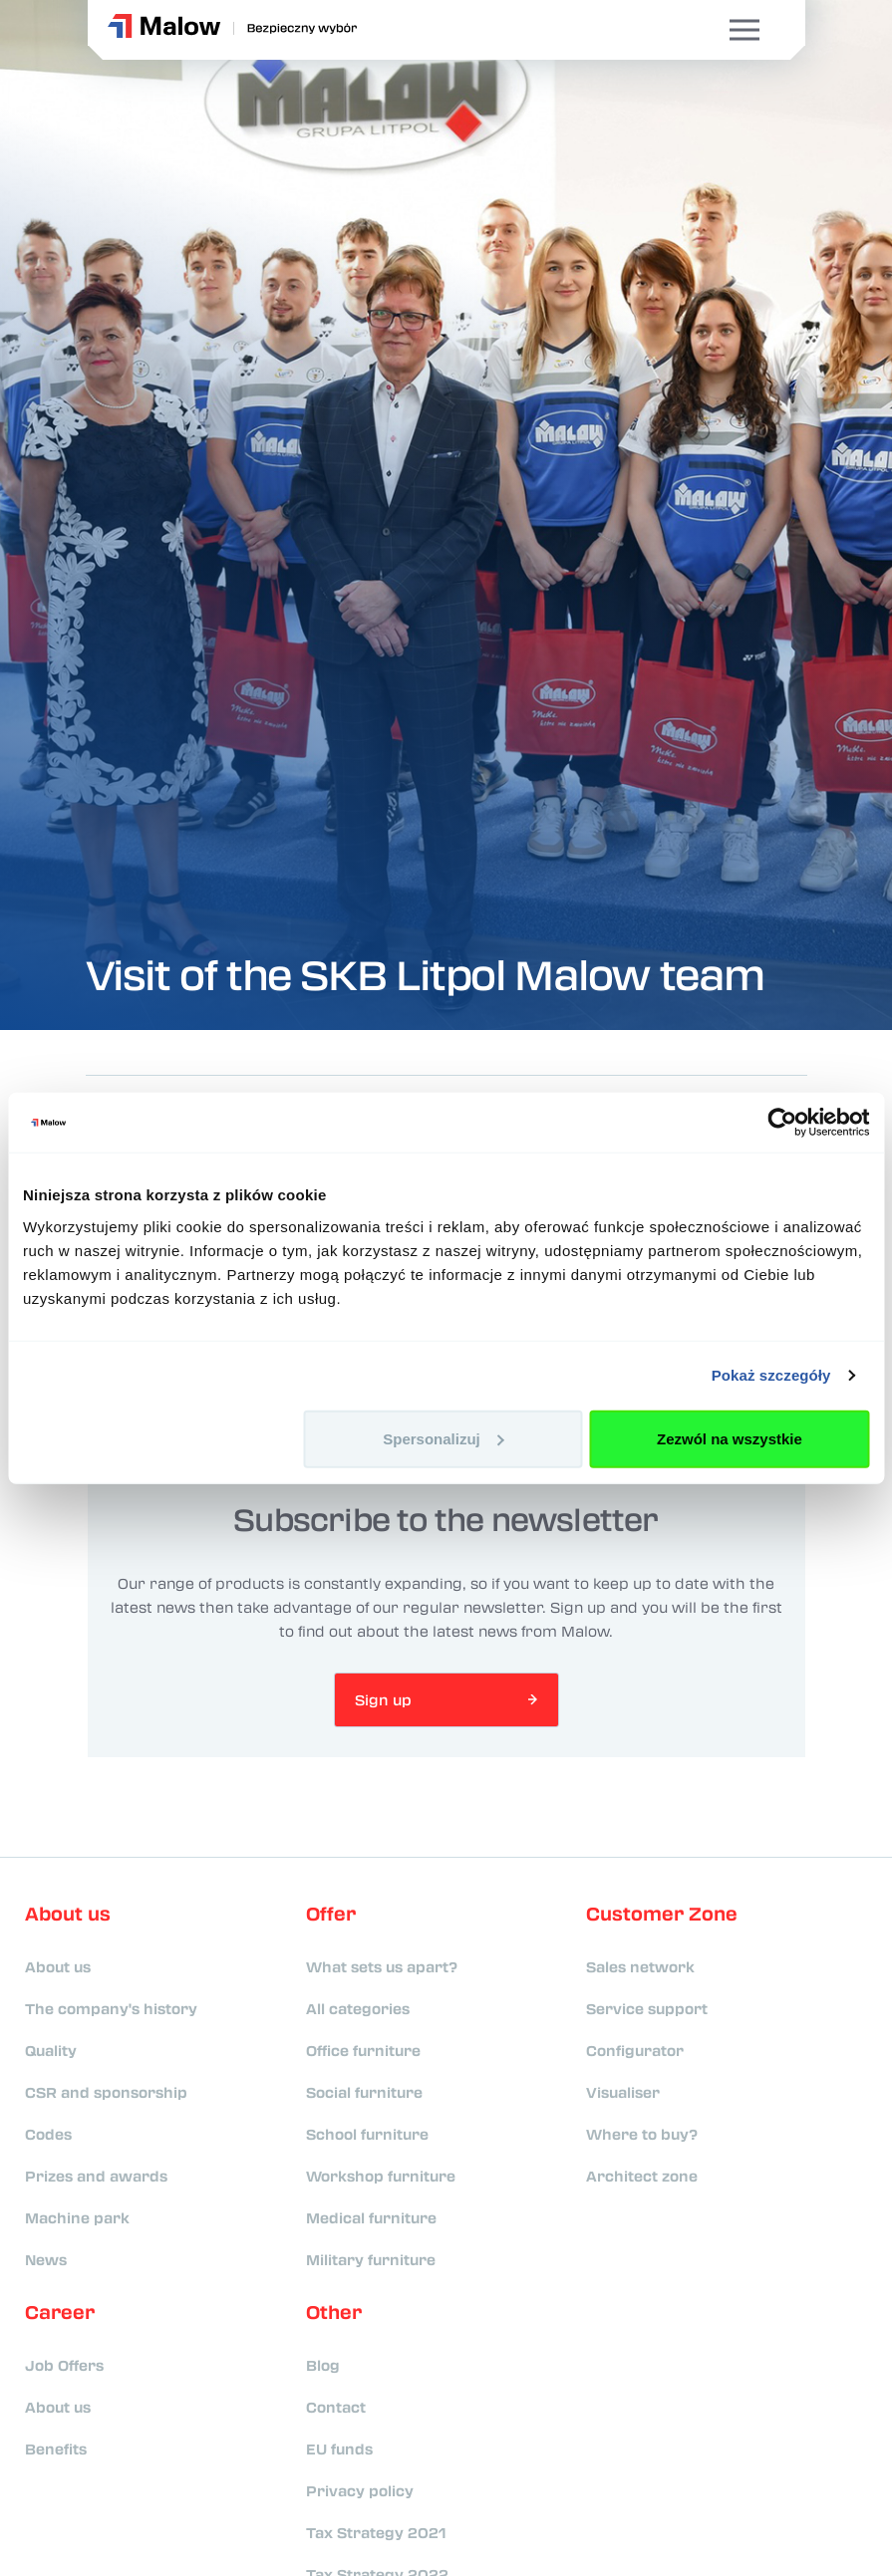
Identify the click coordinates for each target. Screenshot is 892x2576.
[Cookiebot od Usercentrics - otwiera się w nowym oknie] (782, 1123)
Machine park (77, 2217)
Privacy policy (360, 2490)
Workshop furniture (380, 2176)
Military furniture (371, 2259)
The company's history (111, 2008)
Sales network (640, 1966)
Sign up (383, 1699)
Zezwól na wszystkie (729, 1437)
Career (60, 2312)
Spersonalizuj (443, 1437)
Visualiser (623, 2092)
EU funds (339, 2448)
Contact (336, 2407)
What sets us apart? (381, 1966)
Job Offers (64, 2365)
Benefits (56, 2448)
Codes (48, 2134)
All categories (358, 2008)
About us (68, 1914)
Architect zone (642, 2176)
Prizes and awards (96, 2176)
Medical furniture (371, 2217)
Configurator (635, 2050)
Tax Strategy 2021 (376, 2532)
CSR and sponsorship (106, 2092)
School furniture (367, 2134)
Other (334, 2312)
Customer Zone (662, 1914)
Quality (51, 2050)
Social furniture (364, 2092)
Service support (647, 2008)
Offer (331, 1914)
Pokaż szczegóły (771, 1375)
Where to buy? (642, 2134)
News (46, 2259)
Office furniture (363, 2050)
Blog (323, 2365)
